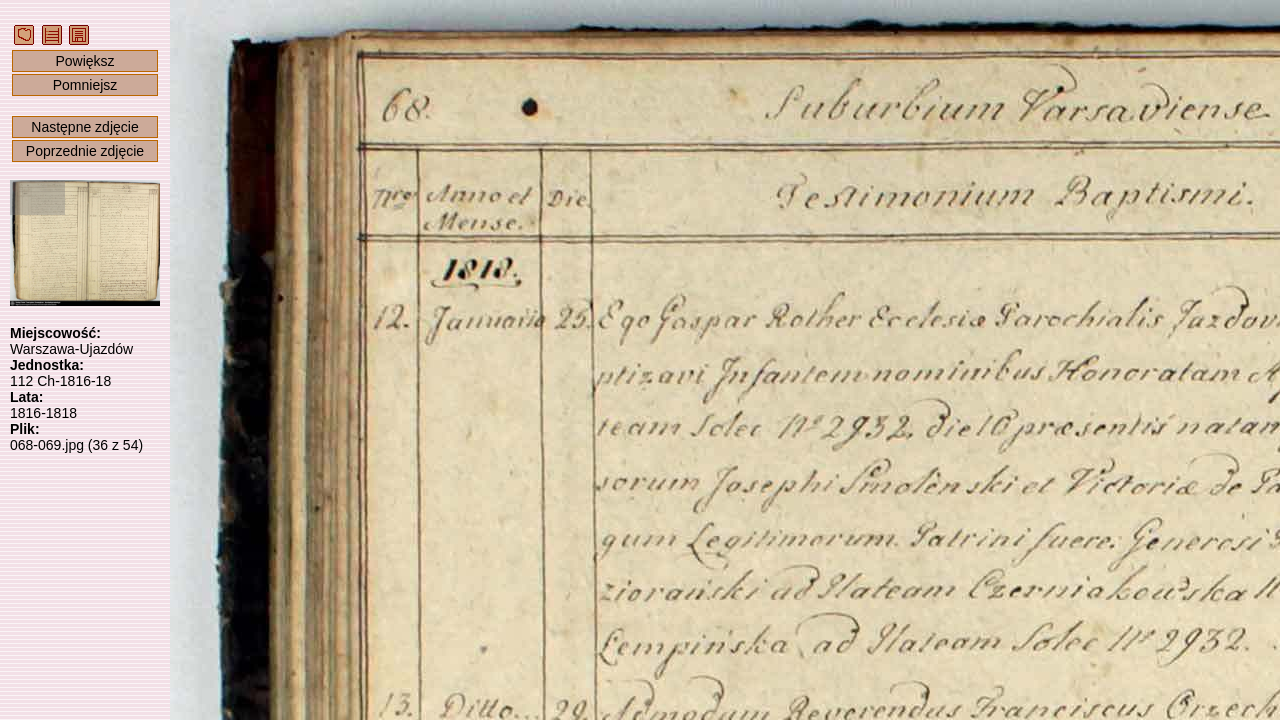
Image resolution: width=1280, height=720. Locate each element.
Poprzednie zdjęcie (85, 151)
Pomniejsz (85, 85)
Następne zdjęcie (84, 127)
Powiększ (84, 61)
